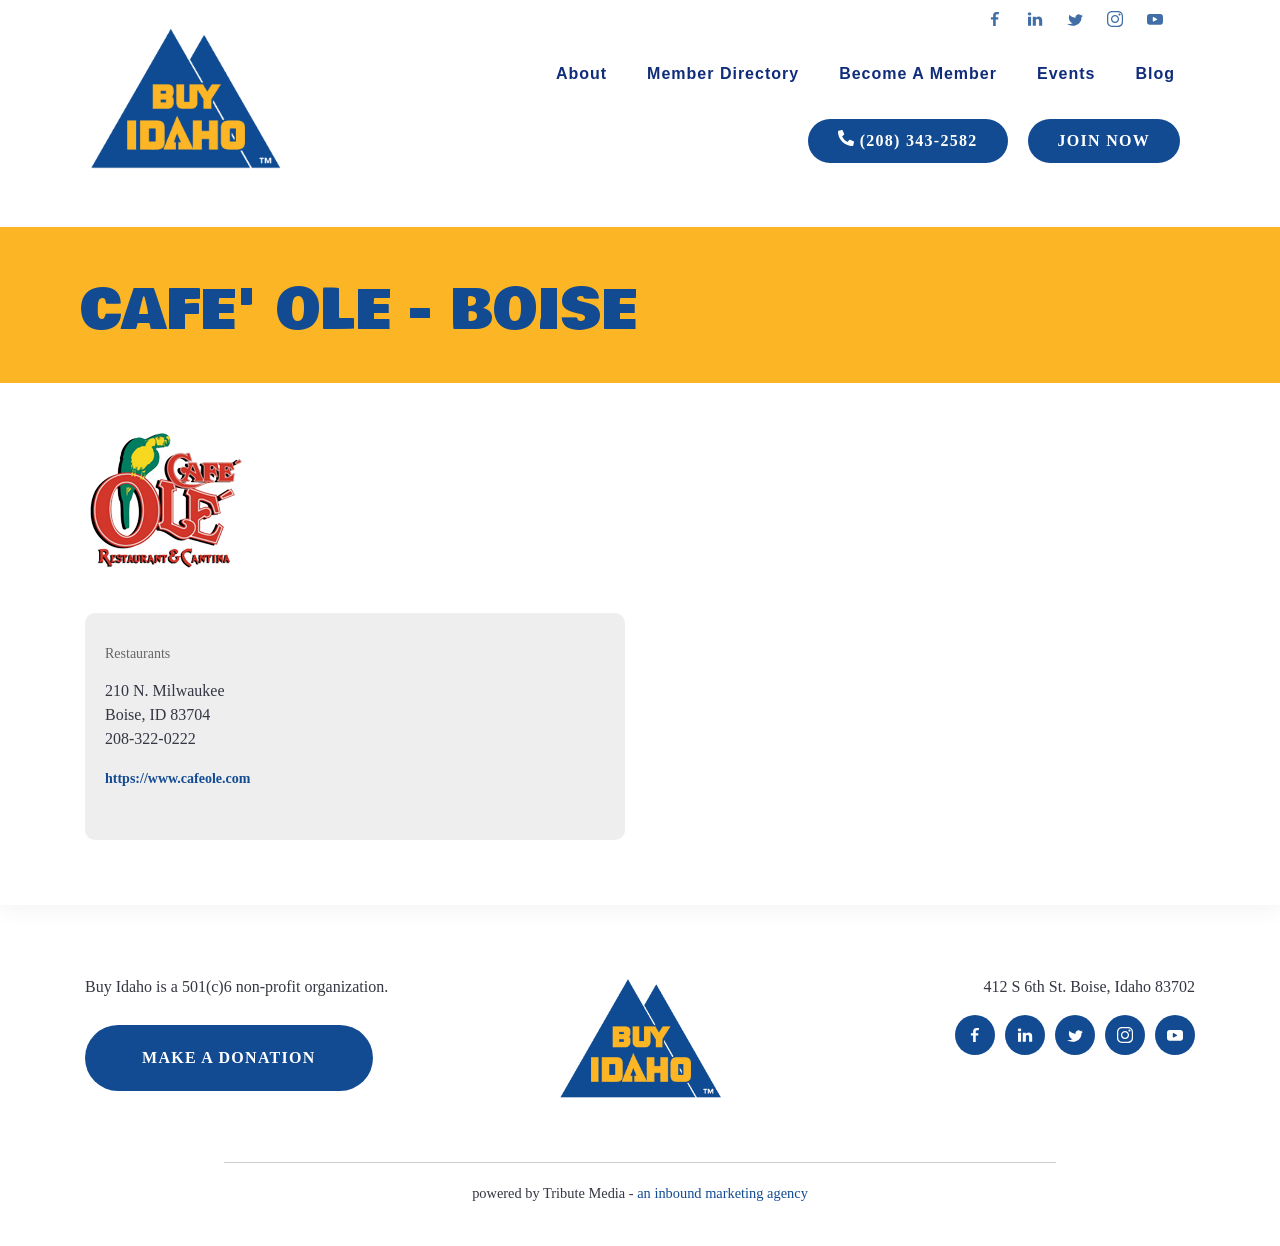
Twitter (1075, 1035)
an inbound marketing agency (722, 1193)
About (581, 73)
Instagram (1125, 1035)
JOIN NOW (1104, 140)
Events (1066, 73)
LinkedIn (1025, 1035)
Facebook (975, 1035)
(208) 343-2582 (908, 141)
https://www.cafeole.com (177, 778)
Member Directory (723, 73)
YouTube (1175, 1035)
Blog (1155, 73)
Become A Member (918, 73)
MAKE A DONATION (229, 1057)
